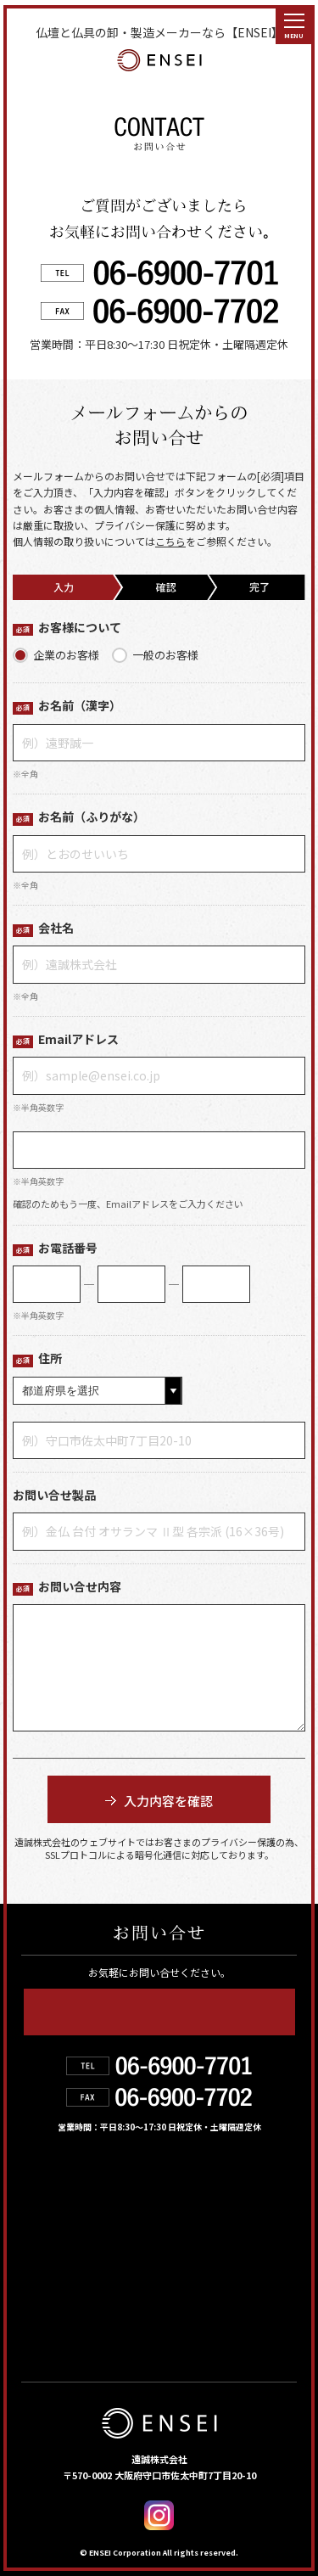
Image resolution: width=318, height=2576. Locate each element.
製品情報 (181, 2184)
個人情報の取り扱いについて (112, 2330)
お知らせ (182, 2257)
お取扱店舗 (61, 2257)
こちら (170, 541)
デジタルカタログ (216, 2294)
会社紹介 (181, 2220)
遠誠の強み (62, 2220)
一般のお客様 (165, 655)
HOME (45, 2184)
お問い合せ (62, 2294)
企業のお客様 (66, 655)
